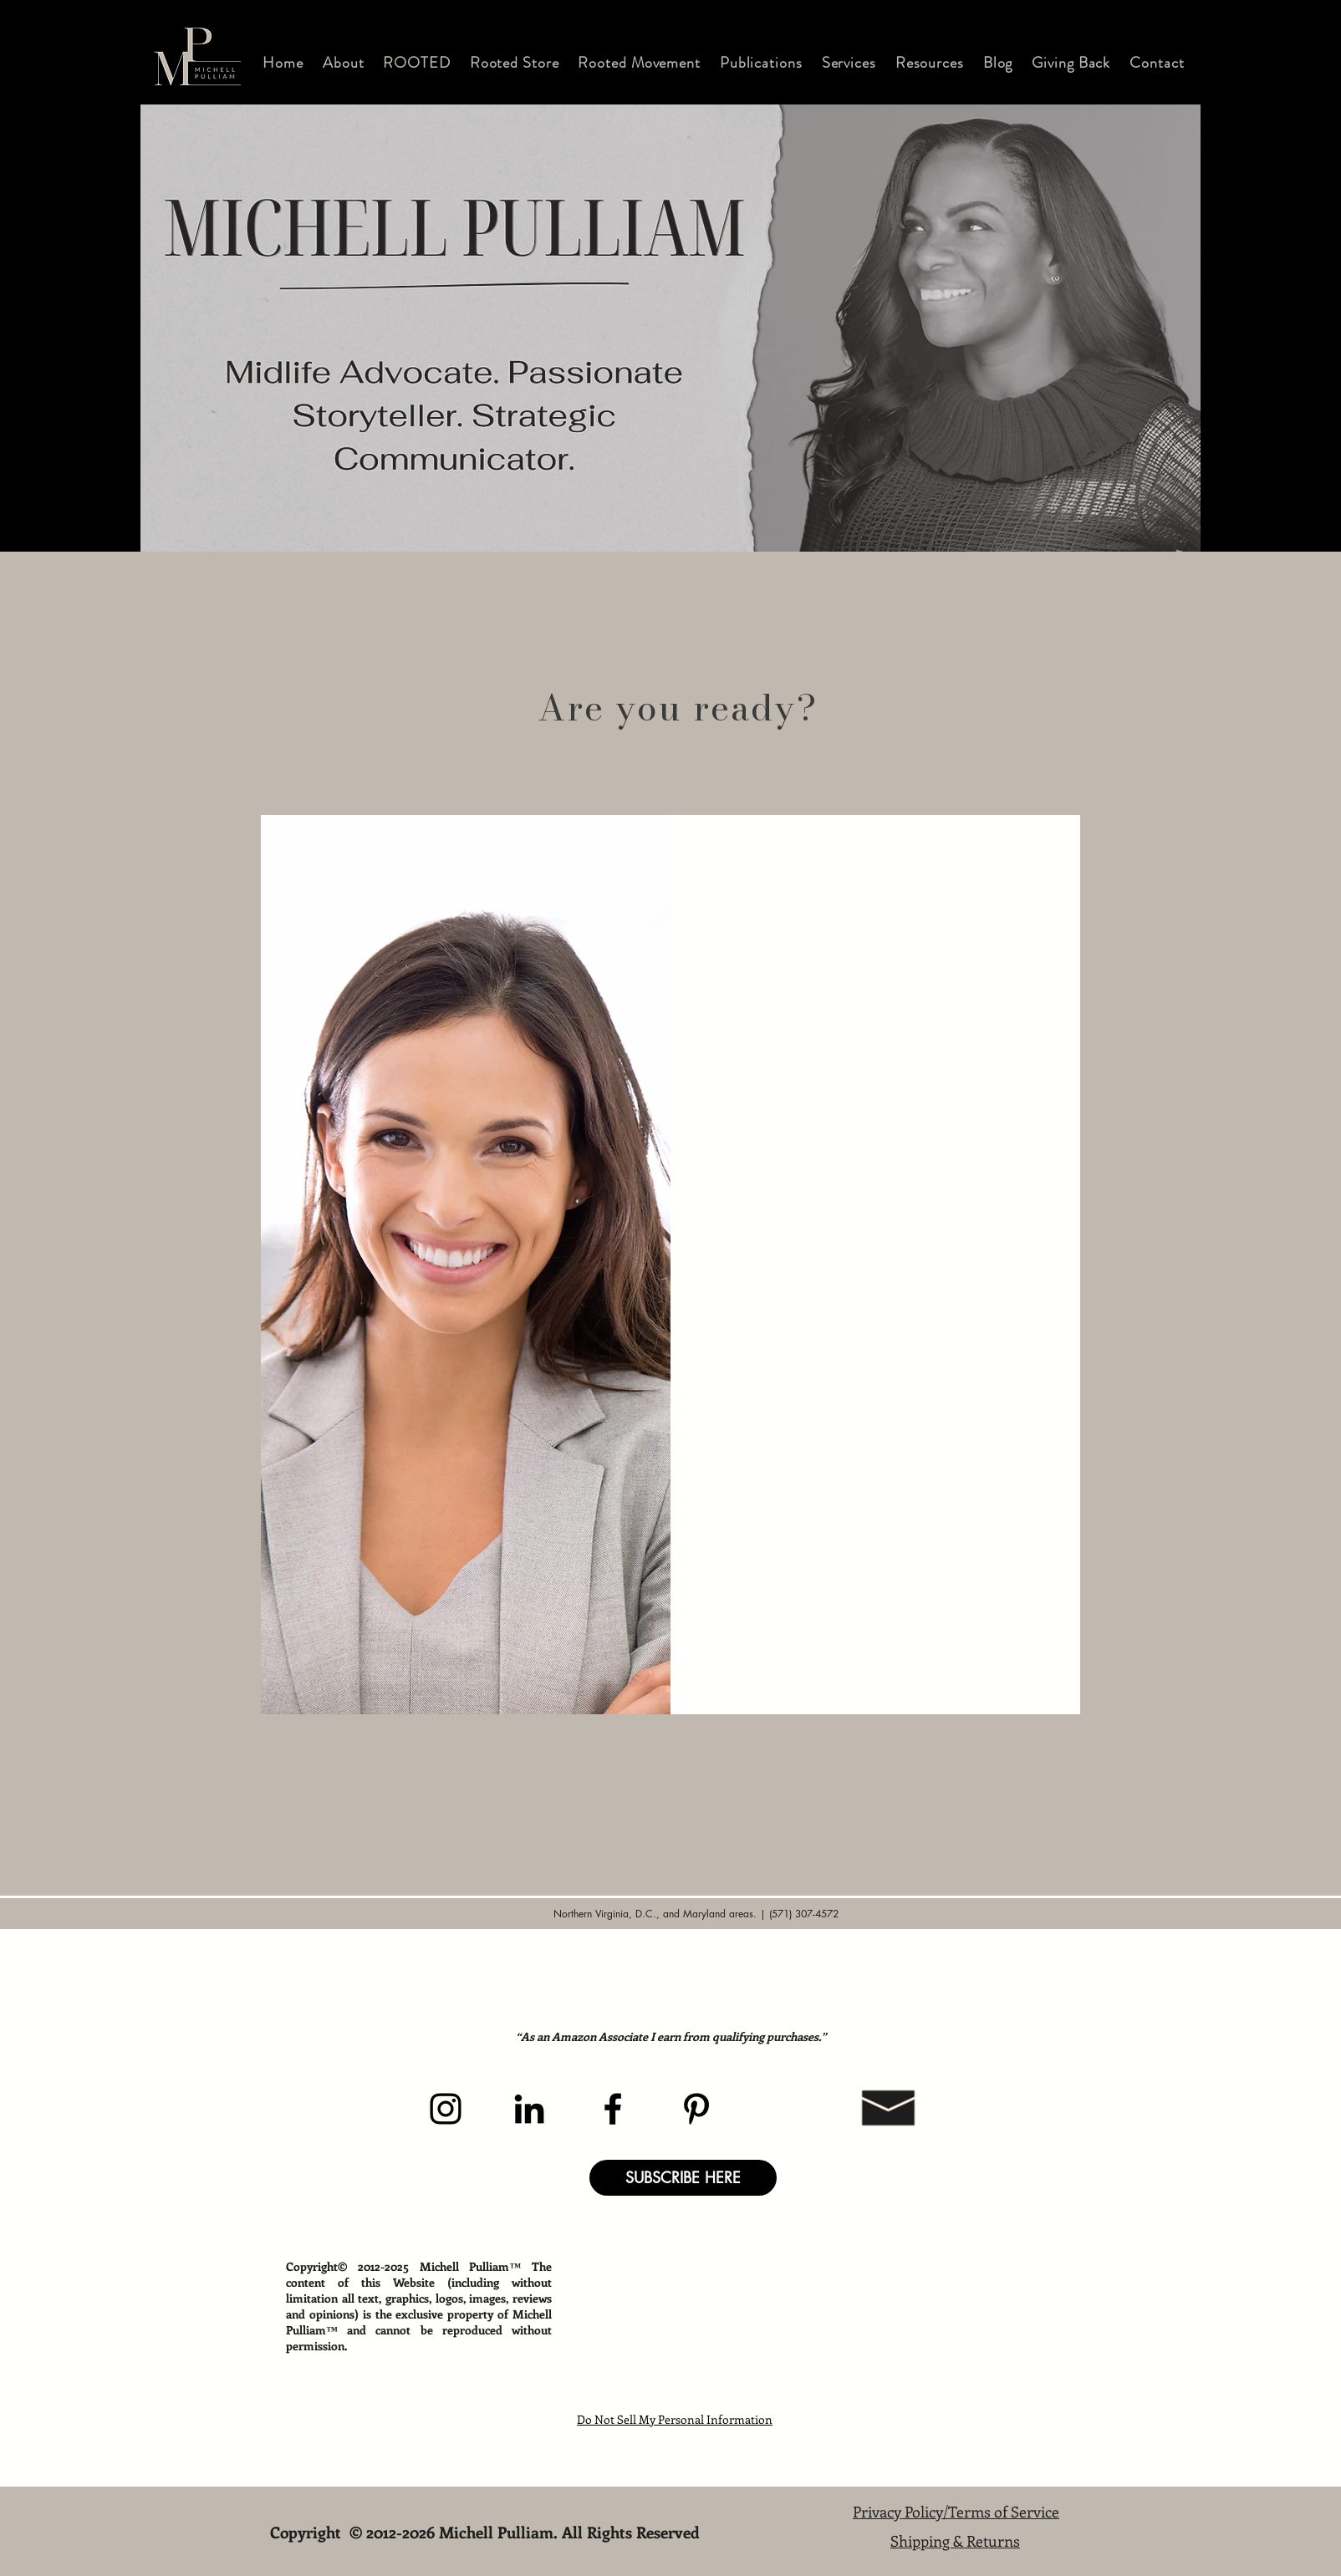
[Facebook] (613, 2109)
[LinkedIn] (529, 2109)
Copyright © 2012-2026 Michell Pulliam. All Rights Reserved (487, 2532)
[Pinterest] (696, 2109)
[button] (343, 62)
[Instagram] (446, 2109)
